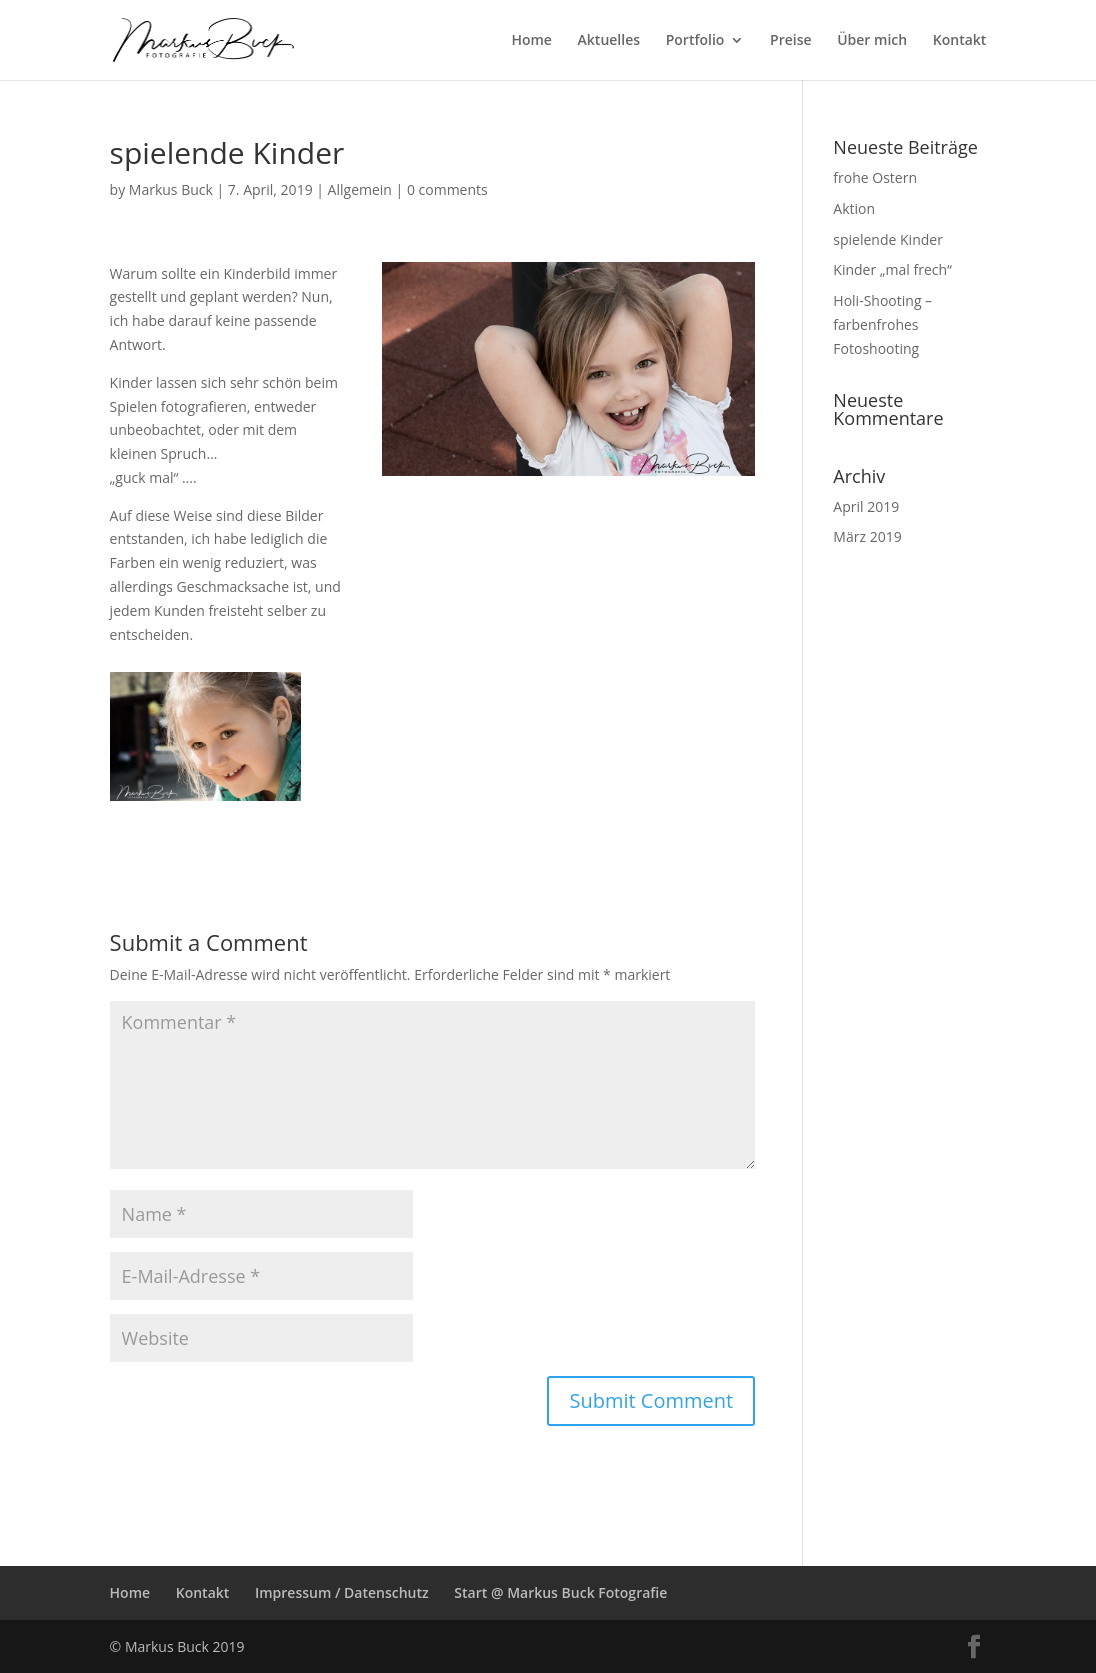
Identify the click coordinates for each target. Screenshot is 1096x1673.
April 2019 (866, 506)
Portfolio (695, 41)
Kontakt (960, 41)
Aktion (854, 208)
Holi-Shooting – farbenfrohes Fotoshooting (882, 324)
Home (531, 41)
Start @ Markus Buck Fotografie (560, 1592)
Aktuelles (609, 41)
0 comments (447, 189)
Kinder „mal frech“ (892, 269)
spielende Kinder (888, 239)
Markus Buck (171, 189)
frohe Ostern (875, 177)
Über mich (872, 41)
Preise (791, 41)
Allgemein (360, 189)
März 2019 (867, 536)
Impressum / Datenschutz (342, 1592)
